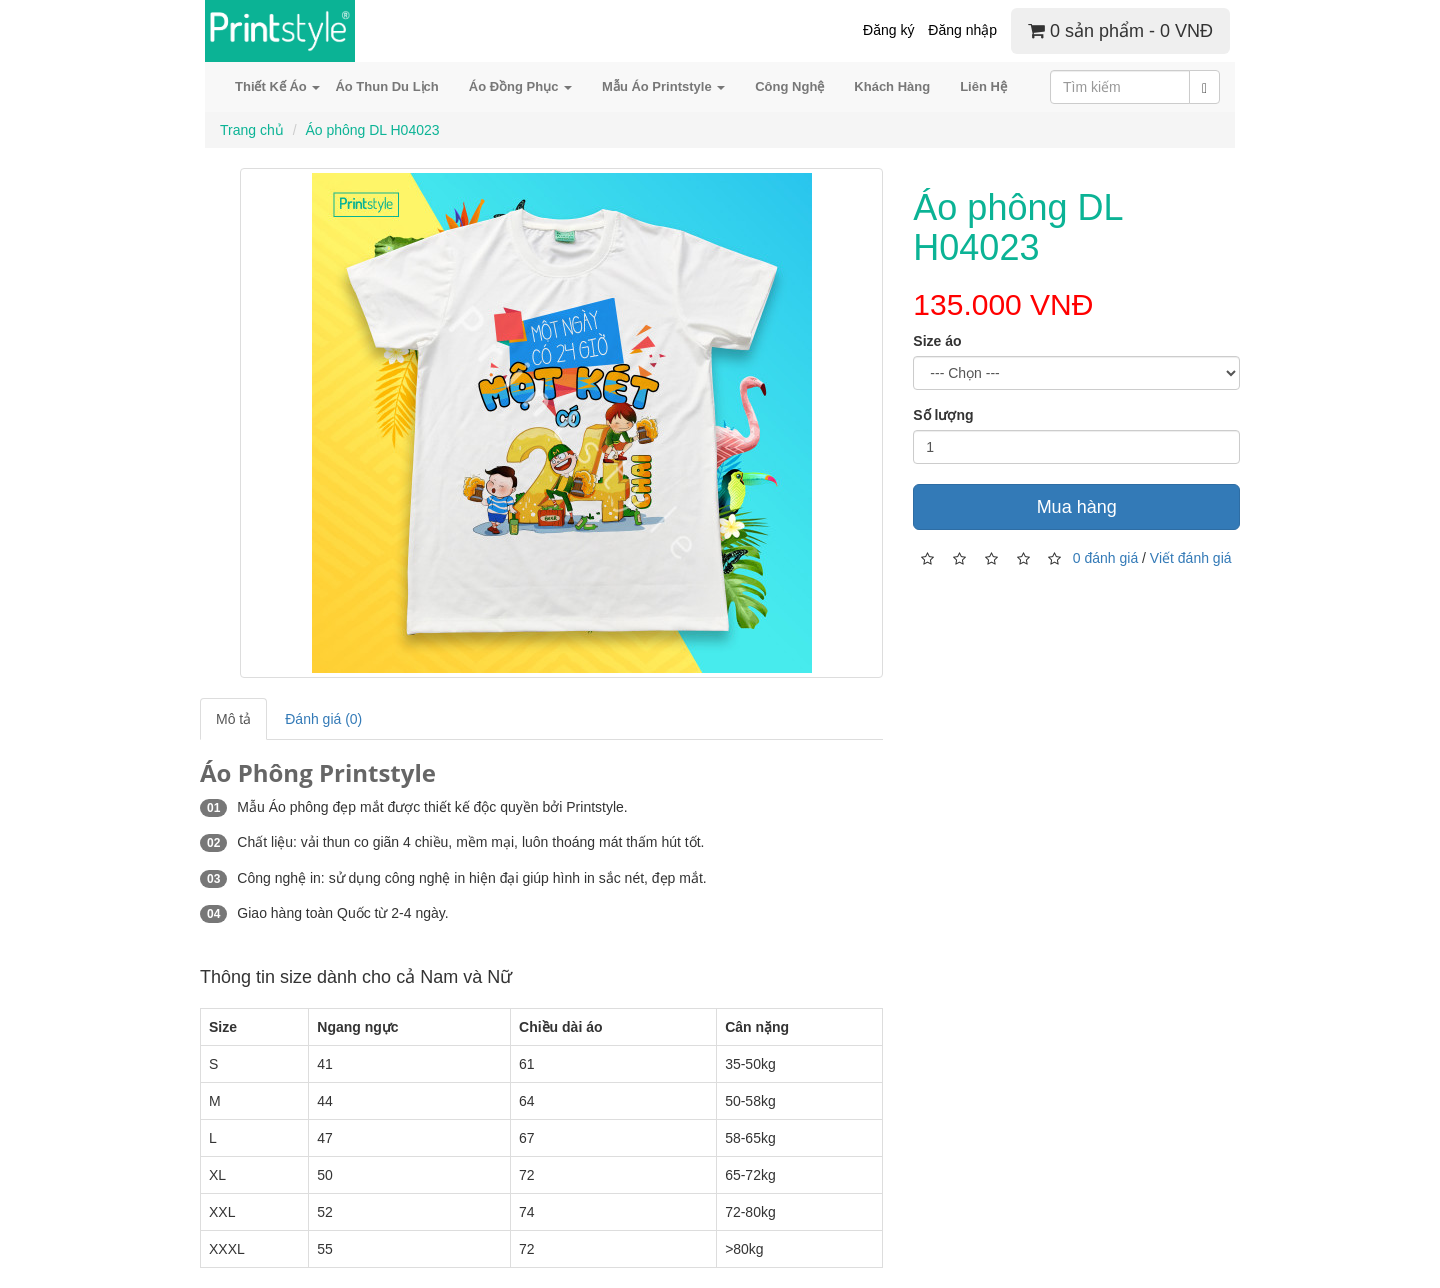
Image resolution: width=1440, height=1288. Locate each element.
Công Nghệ (789, 86)
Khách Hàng (892, 86)
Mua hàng (1077, 507)
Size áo (937, 341)
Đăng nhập (962, 30)
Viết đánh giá (1191, 557)
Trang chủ (252, 130)
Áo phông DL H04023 (372, 130)
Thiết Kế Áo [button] (277, 86)
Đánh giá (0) (323, 719)
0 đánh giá (1105, 557)
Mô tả (233, 719)
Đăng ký (888, 30)
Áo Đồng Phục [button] (520, 86)
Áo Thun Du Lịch (386, 86)
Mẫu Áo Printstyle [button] (663, 86)
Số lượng (943, 415)
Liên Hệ (983, 86)
